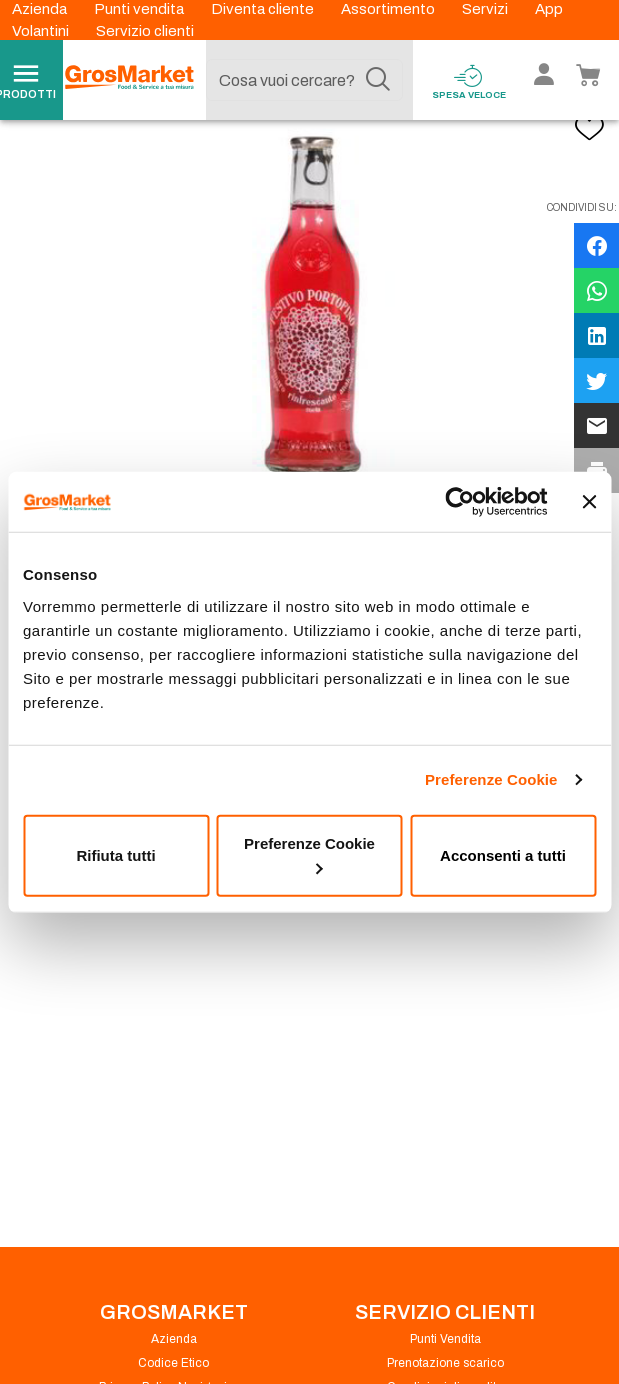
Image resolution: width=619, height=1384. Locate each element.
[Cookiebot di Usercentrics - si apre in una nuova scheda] (459, 502)
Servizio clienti (145, 31)
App (549, 9)
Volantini (42, 31)
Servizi (486, 9)
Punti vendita (140, 9)
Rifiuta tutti (115, 854)
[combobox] (304, 80)
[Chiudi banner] (589, 502)
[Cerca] (378, 80)
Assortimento (389, 9)
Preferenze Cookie (491, 779)
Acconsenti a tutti (503, 854)
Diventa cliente (264, 9)
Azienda (41, 9)
